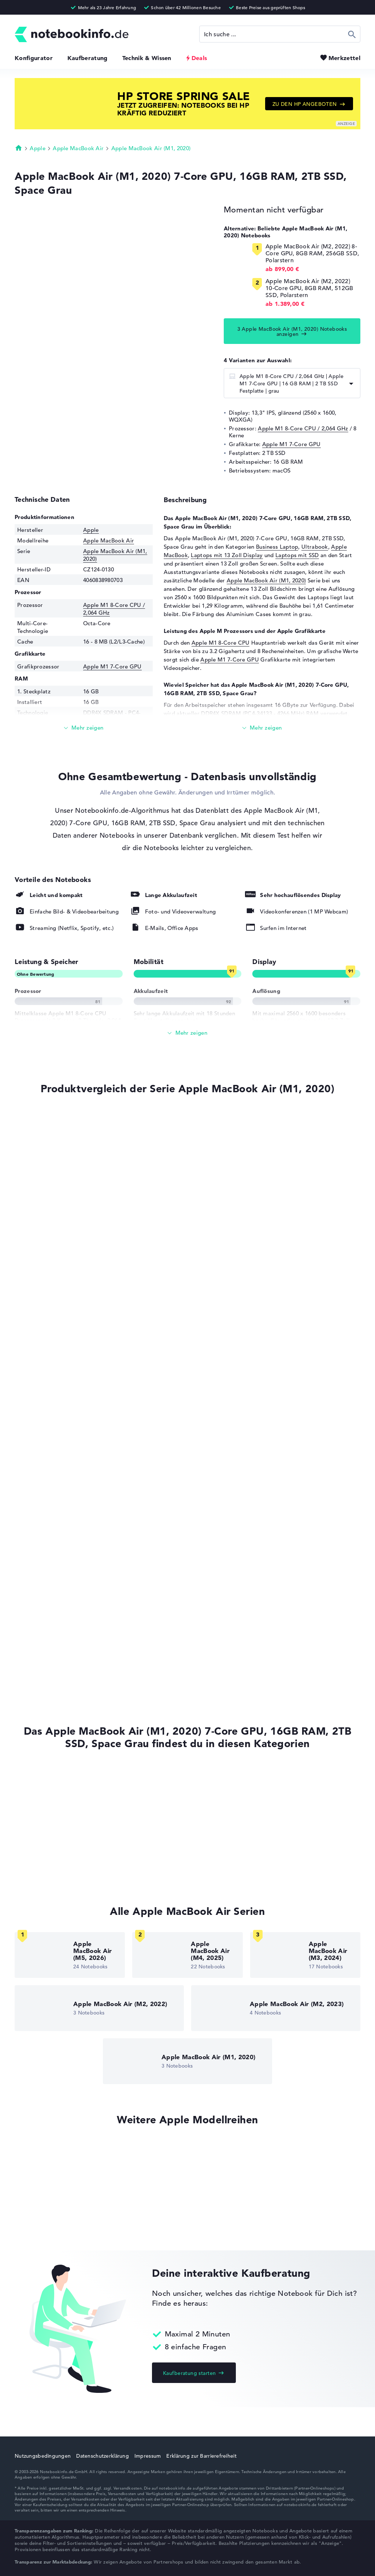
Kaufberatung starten (189, 2373)
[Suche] (279, 34)
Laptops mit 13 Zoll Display (227, 555)
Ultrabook (314, 546)
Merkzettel (344, 58)
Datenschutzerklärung (102, 2456)
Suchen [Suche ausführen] (352, 34)
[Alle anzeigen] (187, 1033)
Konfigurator (34, 58)
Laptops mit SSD (297, 555)
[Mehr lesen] (84, 728)
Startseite (19, 148)
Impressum (147, 2456)
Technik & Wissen (146, 58)
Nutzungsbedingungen (43, 2456)
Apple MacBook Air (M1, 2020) (150, 148)
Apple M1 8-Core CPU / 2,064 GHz (303, 428)
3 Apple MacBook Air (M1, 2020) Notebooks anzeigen (292, 331)
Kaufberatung (87, 58)
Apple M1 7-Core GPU (291, 444)
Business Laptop (277, 546)
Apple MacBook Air (78, 148)
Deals (199, 58)
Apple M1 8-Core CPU (221, 642)
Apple (37, 148)
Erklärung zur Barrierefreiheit (201, 2456)
